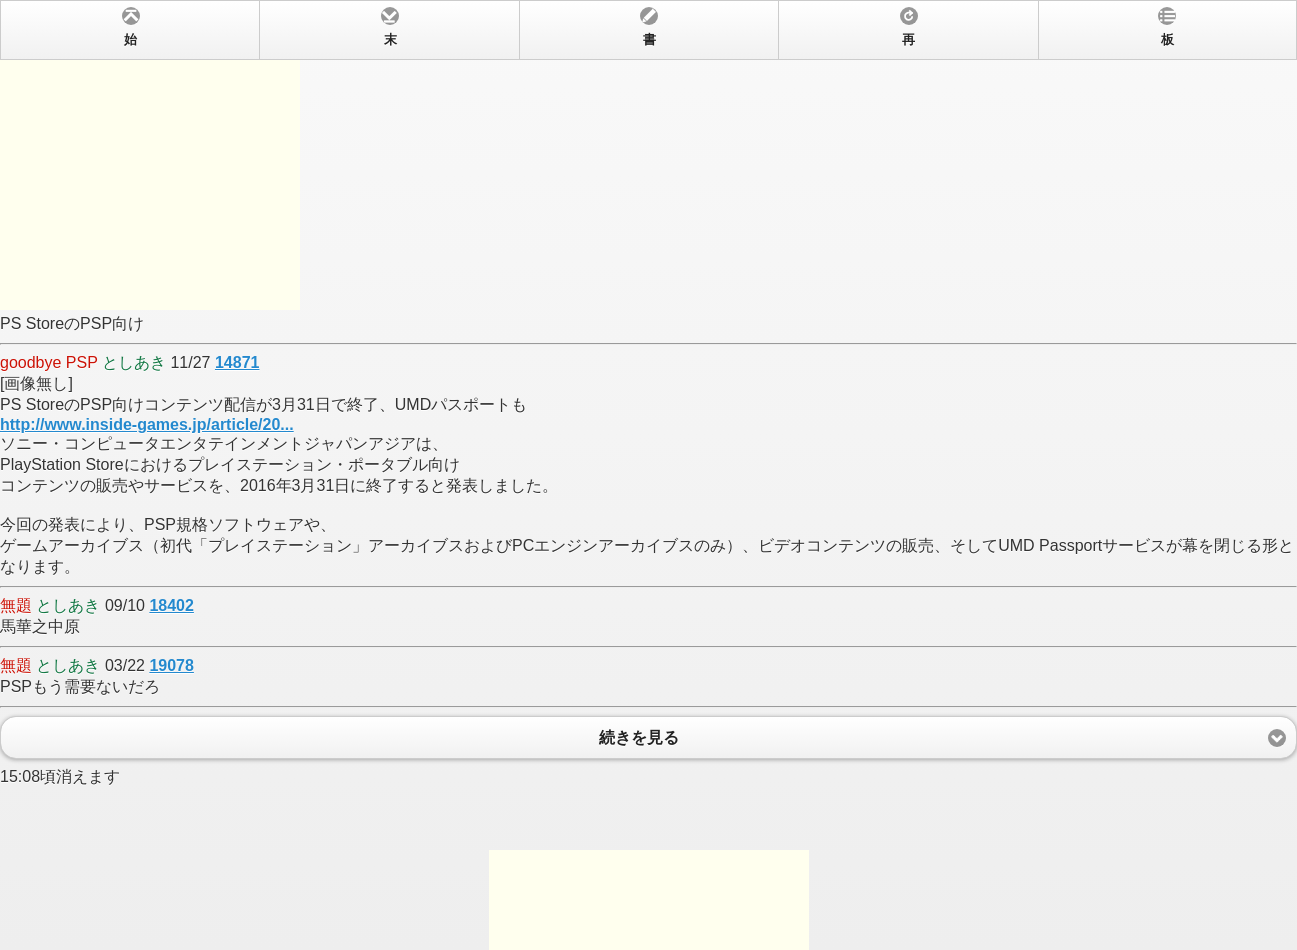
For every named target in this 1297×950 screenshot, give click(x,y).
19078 (171, 665)
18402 (171, 605)
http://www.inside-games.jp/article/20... (147, 424)
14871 (237, 362)
